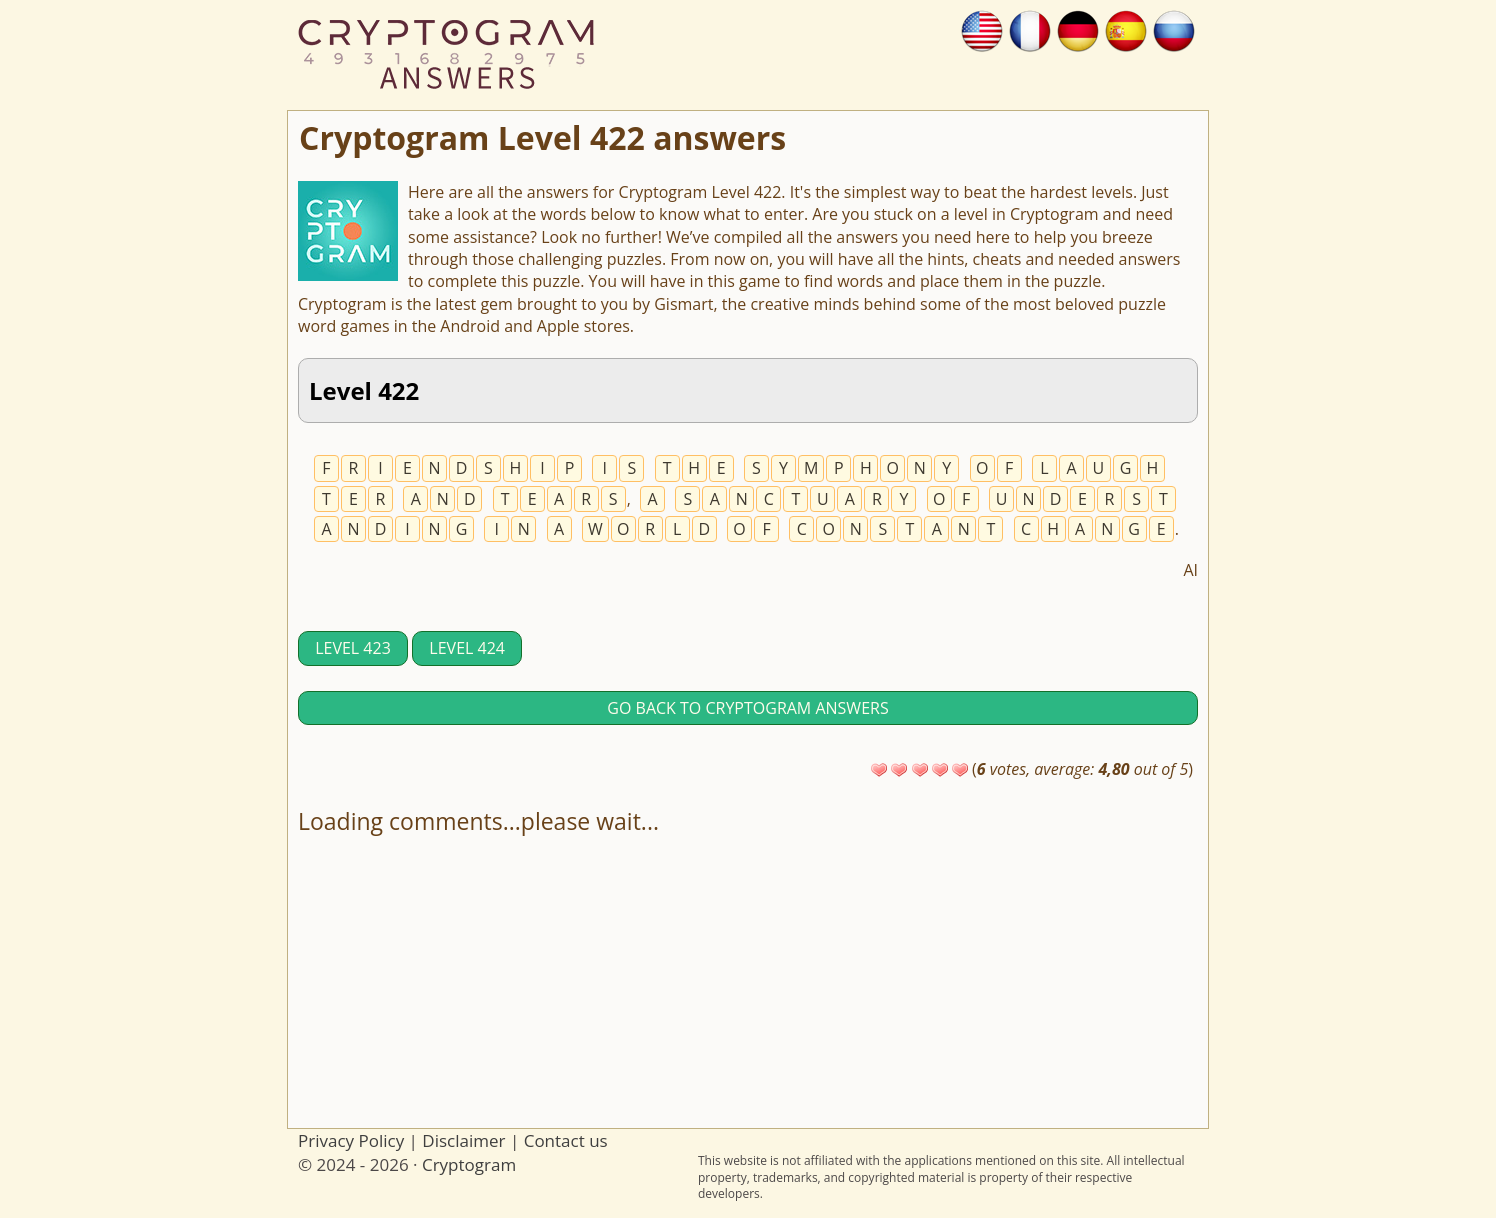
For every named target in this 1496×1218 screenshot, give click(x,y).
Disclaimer (463, 1140)
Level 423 (353, 648)
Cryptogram (469, 1164)
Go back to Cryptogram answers (747, 708)
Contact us (566, 1140)
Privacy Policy (351, 1140)
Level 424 (467, 648)
